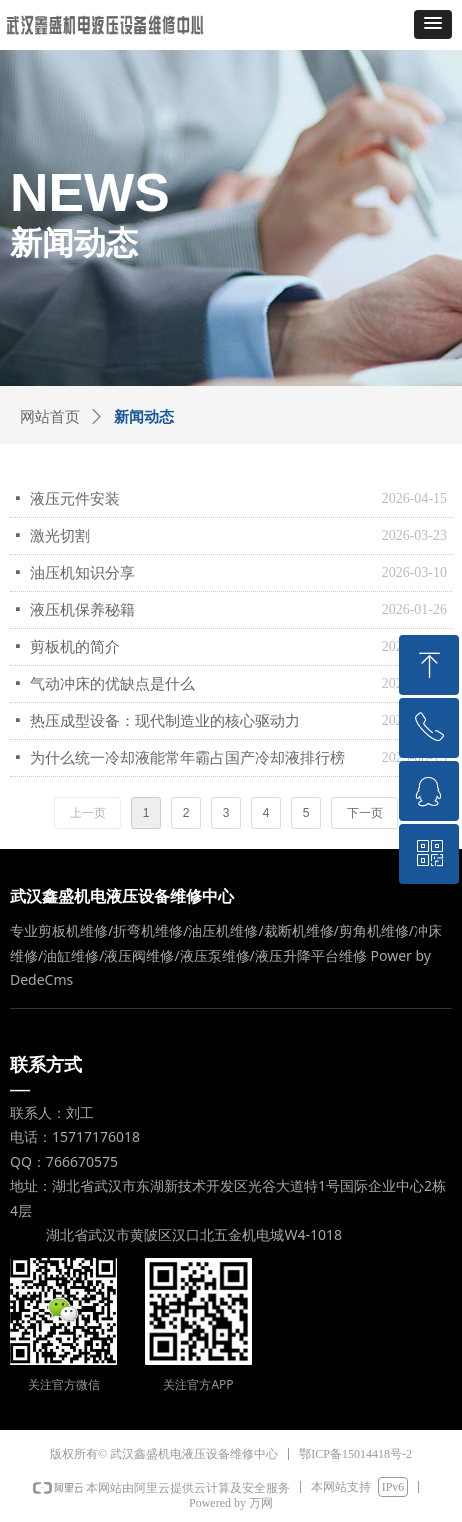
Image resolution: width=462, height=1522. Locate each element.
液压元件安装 (75, 499)
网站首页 (50, 417)
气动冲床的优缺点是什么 (112, 684)
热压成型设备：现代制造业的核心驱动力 (165, 721)
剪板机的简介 (75, 647)
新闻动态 (144, 417)
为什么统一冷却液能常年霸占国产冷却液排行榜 (187, 758)
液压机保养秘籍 (82, 610)
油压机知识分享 (82, 573)
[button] (433, 24)
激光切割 (60, 536)
